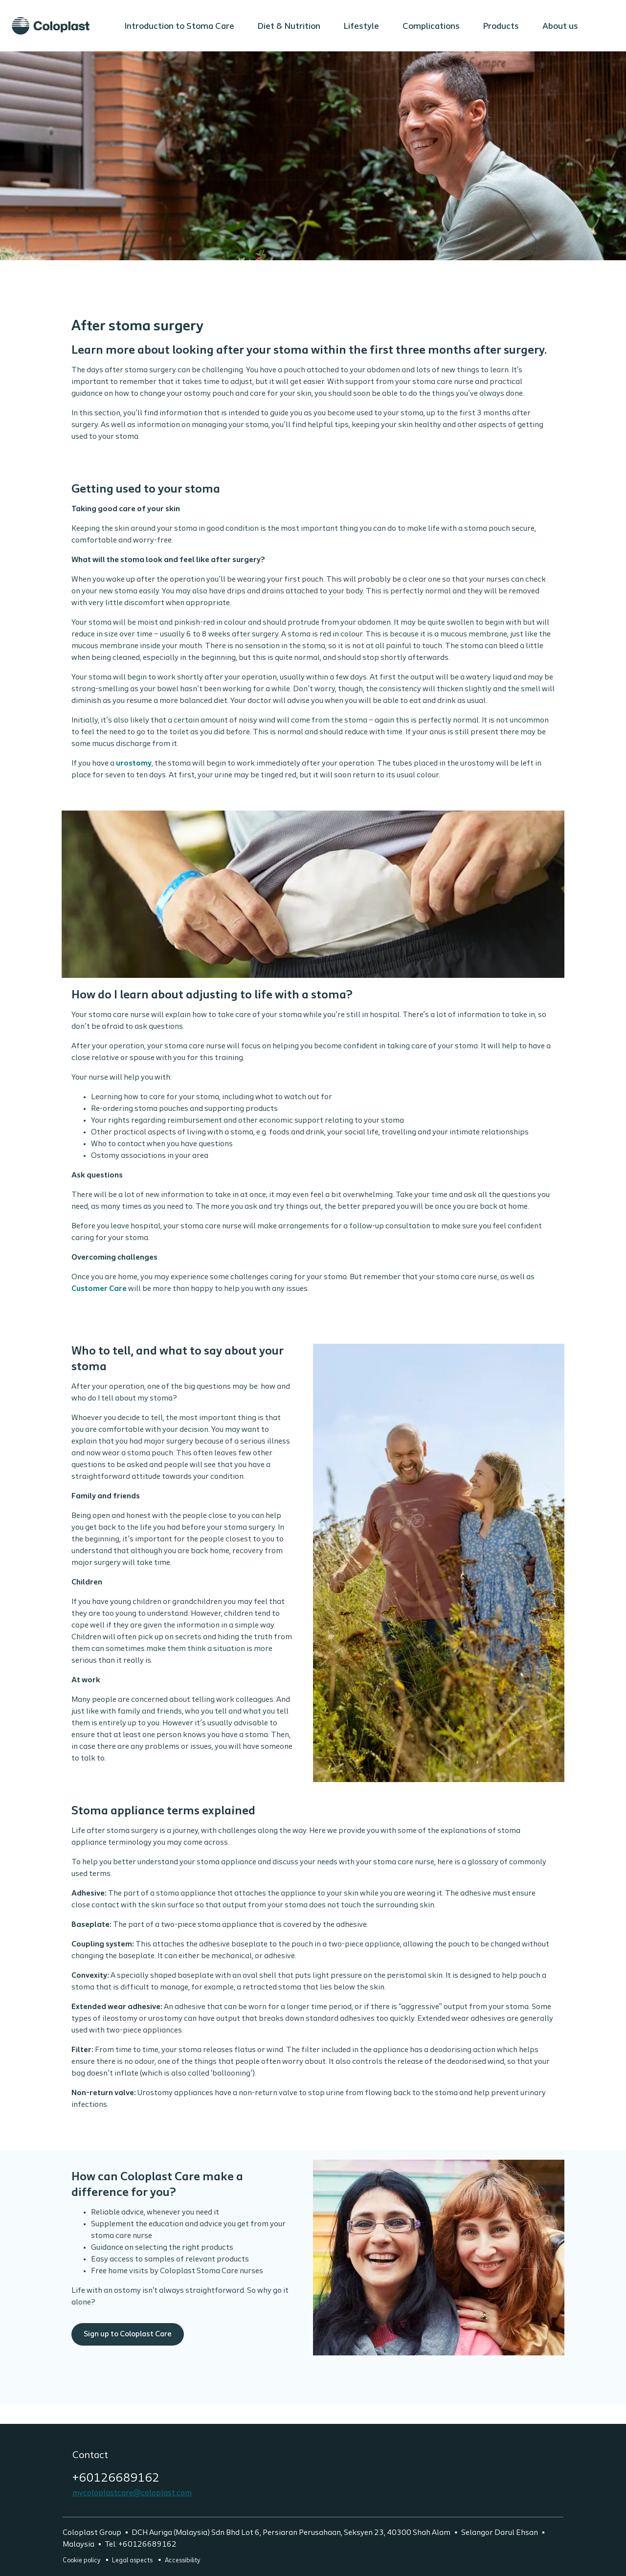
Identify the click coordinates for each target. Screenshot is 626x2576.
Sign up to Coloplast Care (313, 2257)
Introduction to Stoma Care (179, 26)
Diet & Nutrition (289, 26)
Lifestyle (361, 26)
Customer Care (99, 1289)
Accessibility (182, 2560)
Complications (431, 26)
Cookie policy (82, 2560)
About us (560, 26)
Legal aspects (133, 2560)
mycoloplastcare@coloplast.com (132, 2493)
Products (501, 26)
